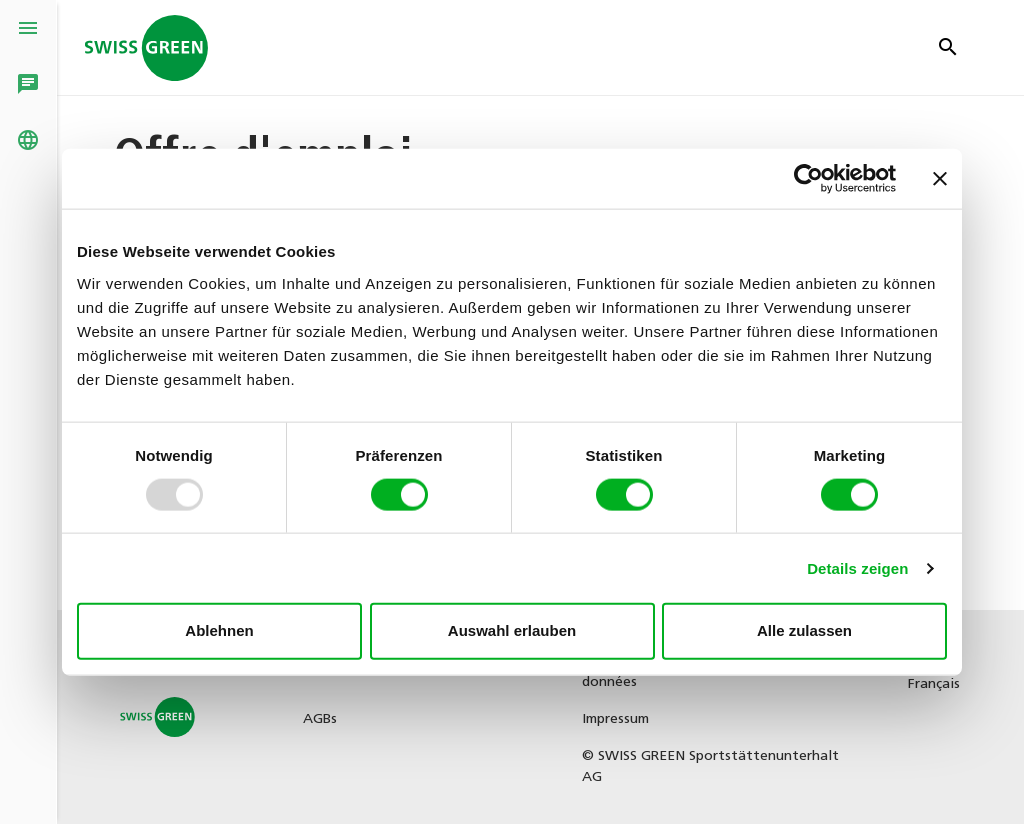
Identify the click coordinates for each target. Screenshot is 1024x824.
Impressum (615, 719)
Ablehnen (219, 630)
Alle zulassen (804, 630)
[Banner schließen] (940, 179)
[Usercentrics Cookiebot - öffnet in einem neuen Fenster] (808, 179)
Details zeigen (857, 567)
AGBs (320, 719)
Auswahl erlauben (512, 630)
